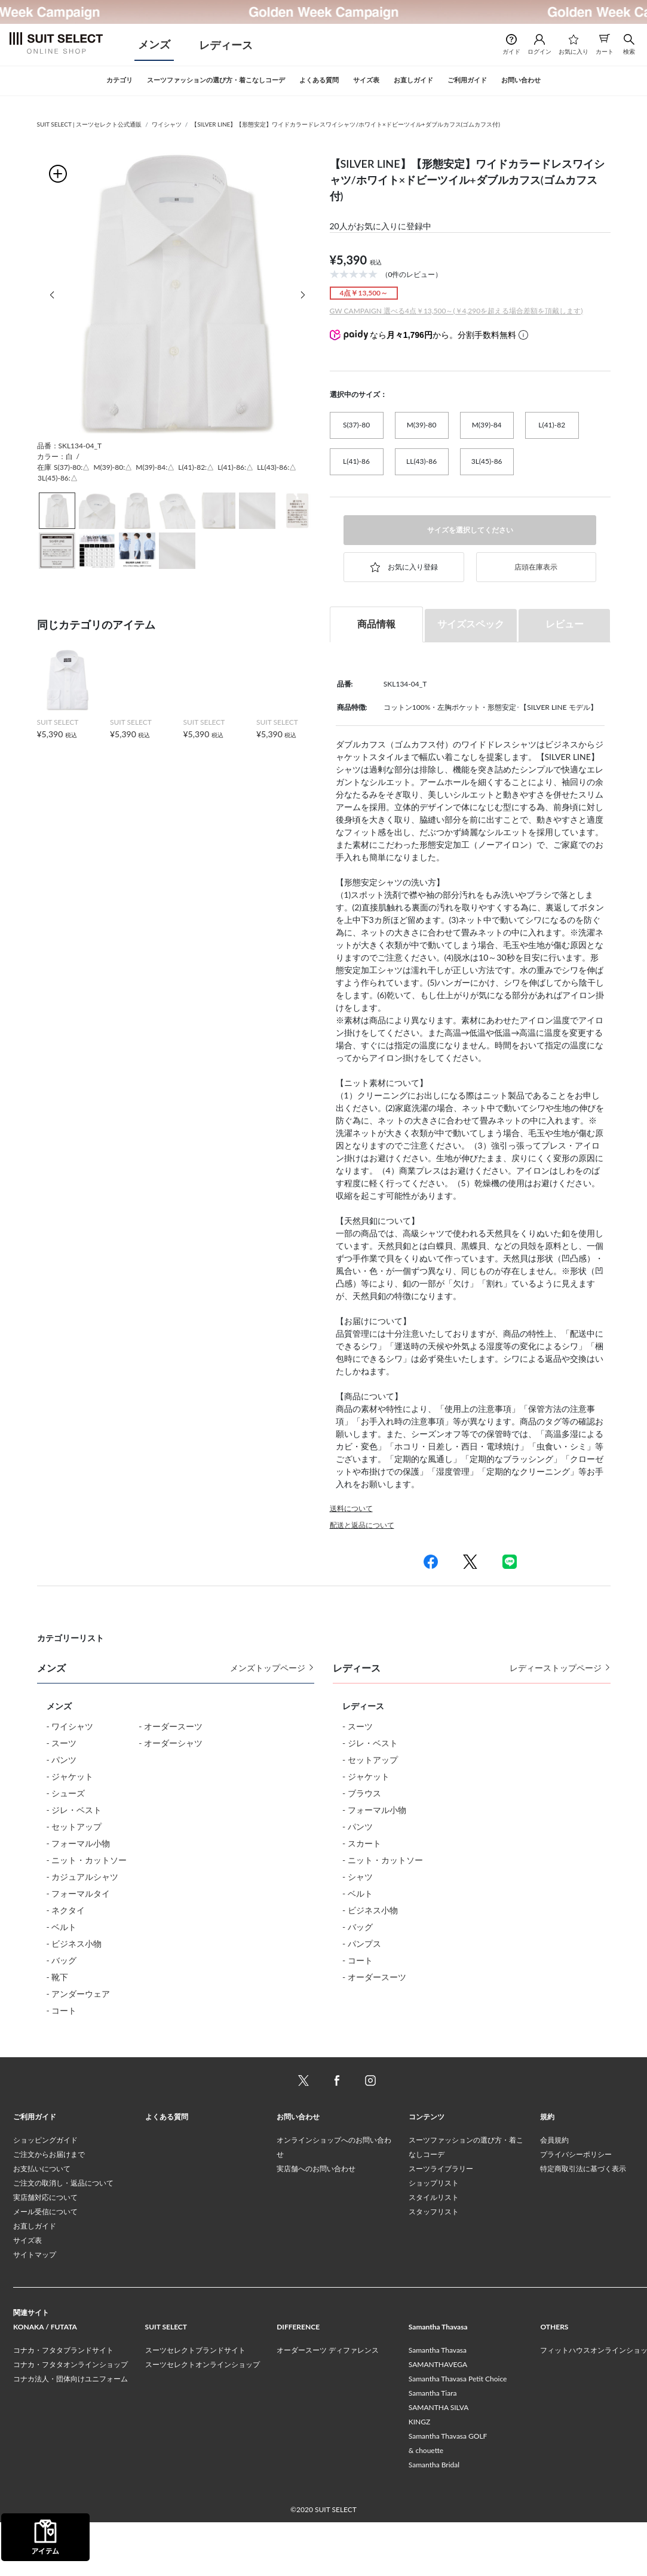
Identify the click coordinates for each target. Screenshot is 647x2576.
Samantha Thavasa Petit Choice (458, 2432)
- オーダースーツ (171, 1726)
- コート (62, 2010)
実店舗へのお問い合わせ (316, 2222)
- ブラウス (361, 1793)
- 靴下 (58, 1977)
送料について (351, 1508)
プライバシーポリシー (576, 2207)
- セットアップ (74, 1826)
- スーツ (62, 1743)
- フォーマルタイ (79, 1893)
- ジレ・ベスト (74, 1810)
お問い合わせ (298, 2170)
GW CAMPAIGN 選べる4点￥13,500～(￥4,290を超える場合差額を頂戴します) (456, 310)
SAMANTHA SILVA (439, 2461)
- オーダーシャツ (171, 1743)
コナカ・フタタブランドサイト (63, 2403)
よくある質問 (166, 2170)
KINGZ (419, 2475)
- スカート (361, 1843)
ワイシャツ (167, 124)
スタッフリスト (434, 2265)
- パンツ (62, 1760)
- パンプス (361, 1943)
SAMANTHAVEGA (438, 2418)
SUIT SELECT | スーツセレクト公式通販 (89, 124)
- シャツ (357, 1877)
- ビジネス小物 (74, 1943)
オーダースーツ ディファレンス (328, 2403)
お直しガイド (34, 2279)
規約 (547, 2170)
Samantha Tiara (433, 2446)
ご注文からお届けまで (49, 2207)
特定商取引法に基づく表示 (583, 2222)
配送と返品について (362, 1525)
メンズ (154, 44)
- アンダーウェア (79, 1994)
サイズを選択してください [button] (470, 529)
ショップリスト (434, 2236)
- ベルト (62, 1927)
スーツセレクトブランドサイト (195, 2403)
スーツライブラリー (441, 2222)
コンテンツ (426, 2170)
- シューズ (66, 1793)
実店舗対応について (45, 2250)
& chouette (426, 2504)
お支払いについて (41, 2222)
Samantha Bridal (434, 2518)
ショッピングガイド (45, 2193)
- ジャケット (70, 1776)
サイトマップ (34, 2308)
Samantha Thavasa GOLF (448, 2489)
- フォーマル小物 (79, 1843)
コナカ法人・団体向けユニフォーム (70, 2432)
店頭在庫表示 (535, 566)
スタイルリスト (434, 2250)
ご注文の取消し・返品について (63, 2236)
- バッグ (62, 1960)
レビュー (564, 623)
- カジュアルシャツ (83, 1877)
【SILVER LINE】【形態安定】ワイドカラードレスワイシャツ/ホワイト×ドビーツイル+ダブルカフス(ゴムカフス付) (345, 124)
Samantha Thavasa (438, 2403)
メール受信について (45, 2265)
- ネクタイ (66, 1910)
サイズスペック (470, 623)
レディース (226, 44)
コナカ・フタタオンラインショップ (70, 2418)
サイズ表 (27, 2293)
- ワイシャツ (70, 1726)
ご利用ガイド (34, 2170)
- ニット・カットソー (87, 1860)
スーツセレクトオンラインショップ (202, 2418)
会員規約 (554, 2193)
